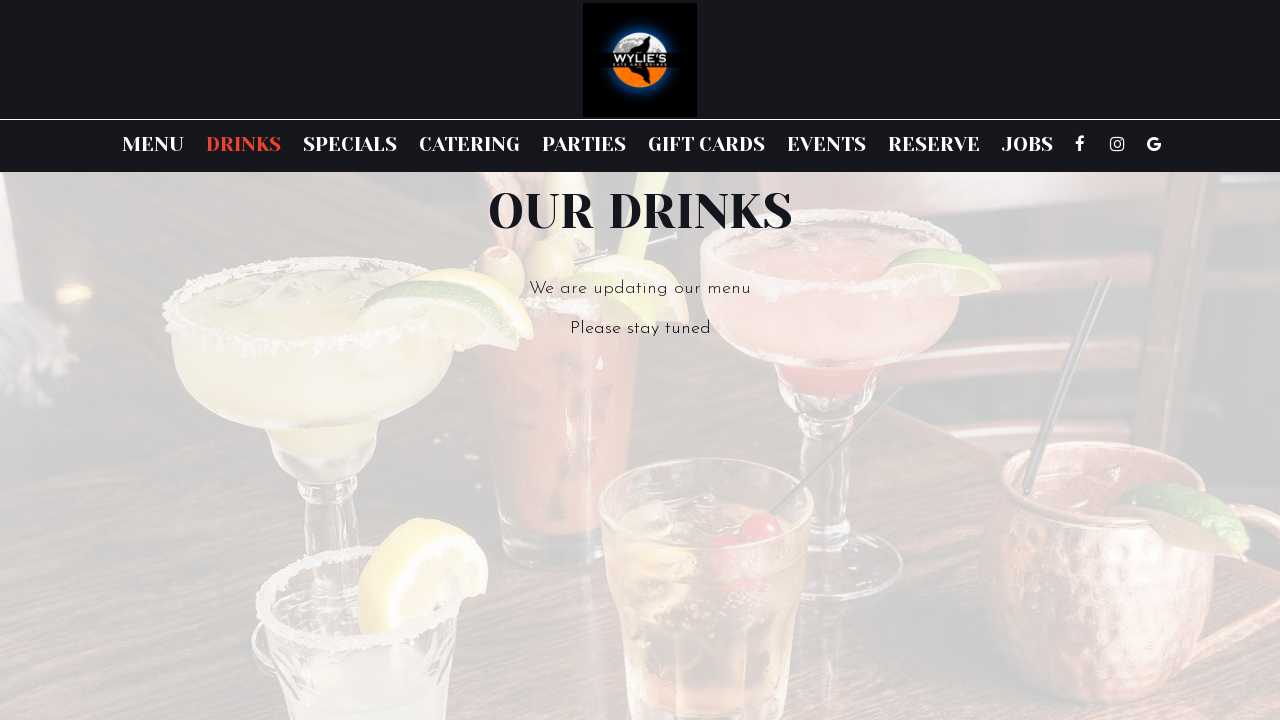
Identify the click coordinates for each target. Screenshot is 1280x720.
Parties (584, 145)
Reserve (934, 145)
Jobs (1027, 145)
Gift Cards (706, 145)
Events (826, 145)
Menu (153, 145)
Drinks (243, 145)
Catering (469, 145)
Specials (350, 145)
